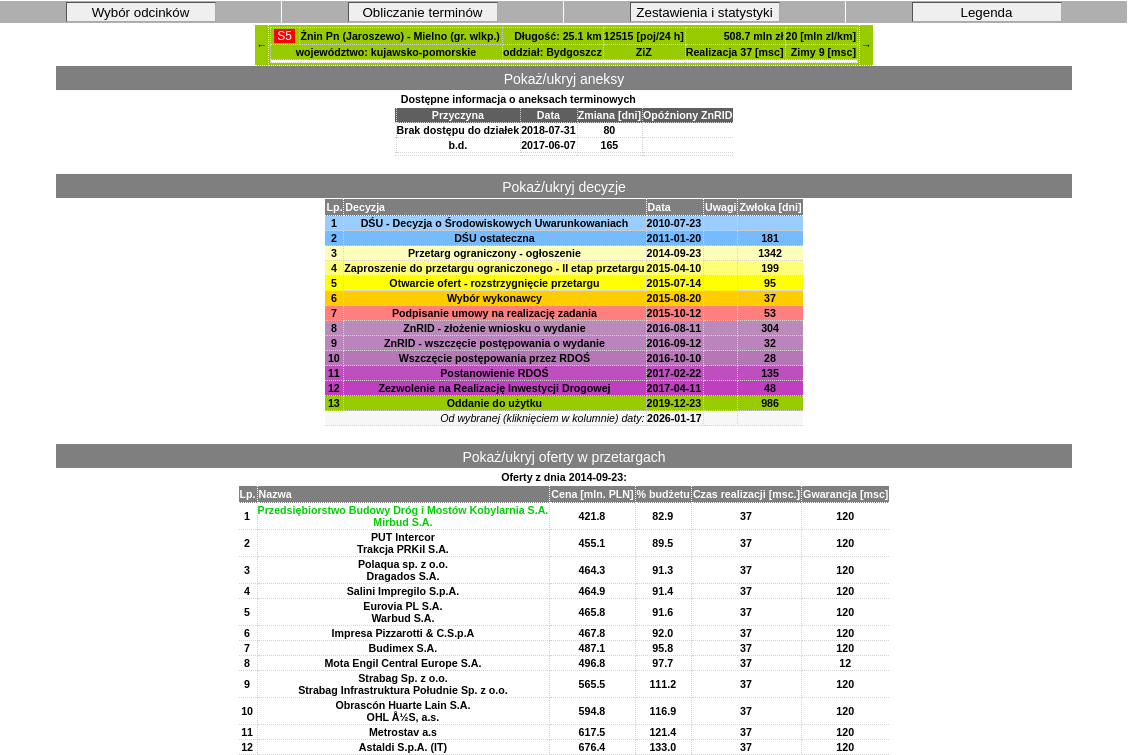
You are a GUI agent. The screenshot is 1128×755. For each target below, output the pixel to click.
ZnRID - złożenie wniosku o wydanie (494, 328)
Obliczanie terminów (423, 12)
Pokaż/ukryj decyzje (564, 187)
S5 (284, 36)
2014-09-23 (674, 253)
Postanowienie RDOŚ (494, 373)
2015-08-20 (674, 298)
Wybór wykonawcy (494, 298)
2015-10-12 (674, 313)
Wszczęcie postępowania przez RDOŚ (494, 358)
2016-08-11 (674, 328)
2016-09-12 (674, 343)
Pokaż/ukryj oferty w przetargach (563, 457)
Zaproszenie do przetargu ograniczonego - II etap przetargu (494, 268)
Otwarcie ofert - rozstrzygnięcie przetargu (494, 283)
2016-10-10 (674, 358)
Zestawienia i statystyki (704, 12)
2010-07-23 (674, 223)
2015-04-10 (674, 268)
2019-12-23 (674, 403)
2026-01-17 (674, 418)
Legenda (987, 12)
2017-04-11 (674, 388)
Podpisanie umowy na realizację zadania (494, 313)
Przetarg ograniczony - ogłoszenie (494, 253)
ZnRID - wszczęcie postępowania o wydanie (494, 343)
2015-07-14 (674, 283)
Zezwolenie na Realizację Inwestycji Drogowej (494, 388)
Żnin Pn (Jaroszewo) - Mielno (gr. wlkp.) (400, 36)
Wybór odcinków (141, 12)
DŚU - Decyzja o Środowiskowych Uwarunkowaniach (495, 223)
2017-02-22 (674, 373)
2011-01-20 (674, 238)
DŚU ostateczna (494, 238)
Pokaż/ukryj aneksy (564, 79)
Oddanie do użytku (494, 403)
